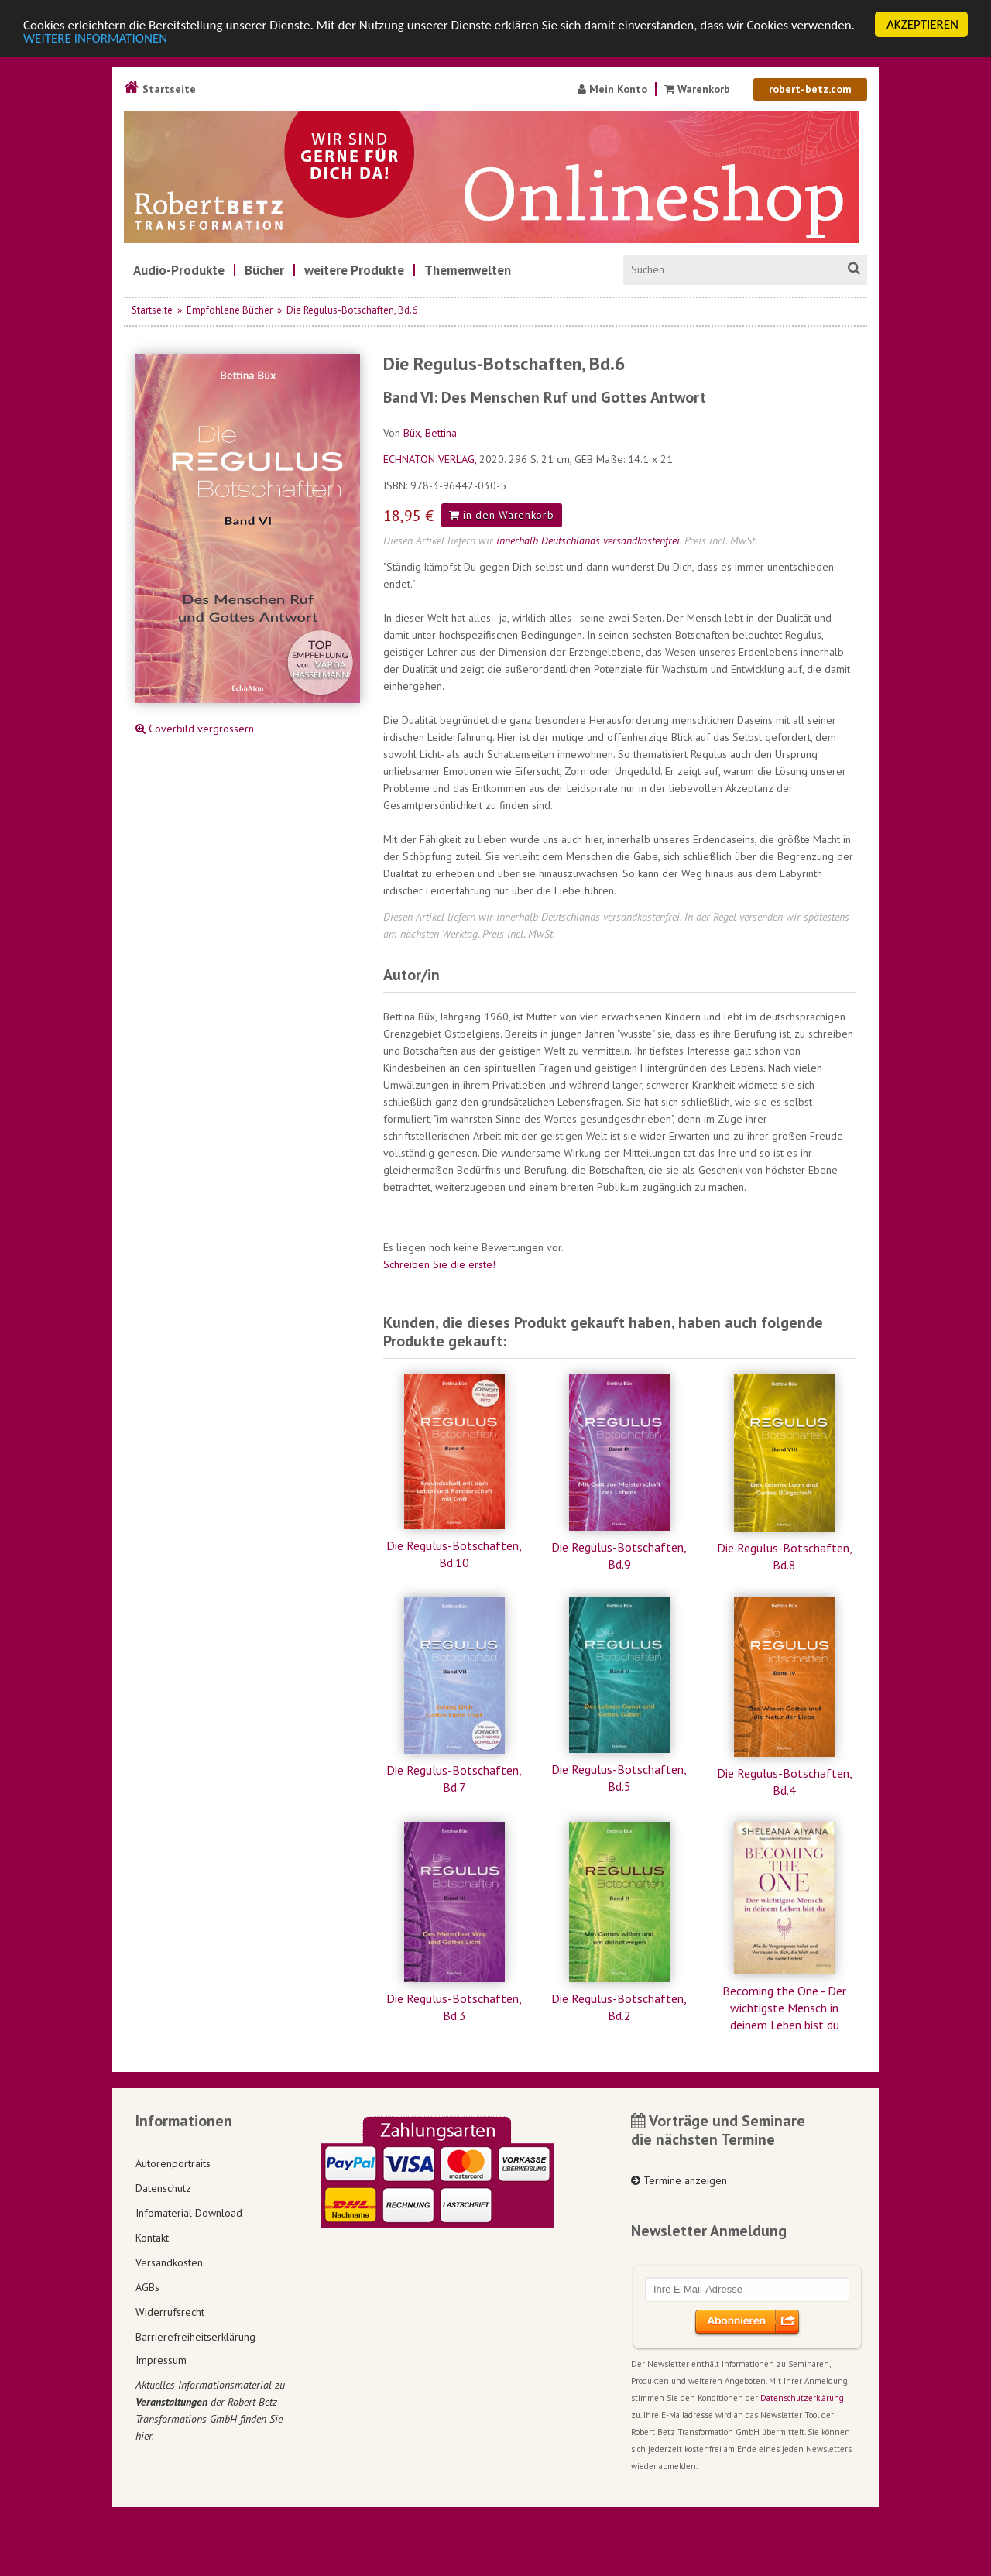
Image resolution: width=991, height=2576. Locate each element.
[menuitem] (179, 270)
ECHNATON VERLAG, (431, 459)
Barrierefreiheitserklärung (195, 2337)
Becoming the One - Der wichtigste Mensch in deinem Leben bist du (784, 2007)
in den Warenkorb (501, 515)
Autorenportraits (173, 2163)
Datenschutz (163, 2188)
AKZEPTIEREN (922, 24)
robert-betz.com (810, 89)
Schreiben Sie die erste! (439, 1264)
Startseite (160, 89)
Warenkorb (698, 89)
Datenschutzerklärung (802, 2397)
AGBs (147, 2287)
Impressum (161, 2360)
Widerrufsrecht (169, 2312)
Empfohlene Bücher (230, 310)
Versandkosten (169, 2262)
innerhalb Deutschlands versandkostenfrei (588, 540)
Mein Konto (612, 89)
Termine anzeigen (679, 2180)
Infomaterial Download (188, 2213)
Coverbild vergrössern (194, 729)
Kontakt (152, 2238)
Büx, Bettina (430, 433)
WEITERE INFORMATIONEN (95, 37)
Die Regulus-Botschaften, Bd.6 (351, 310)
